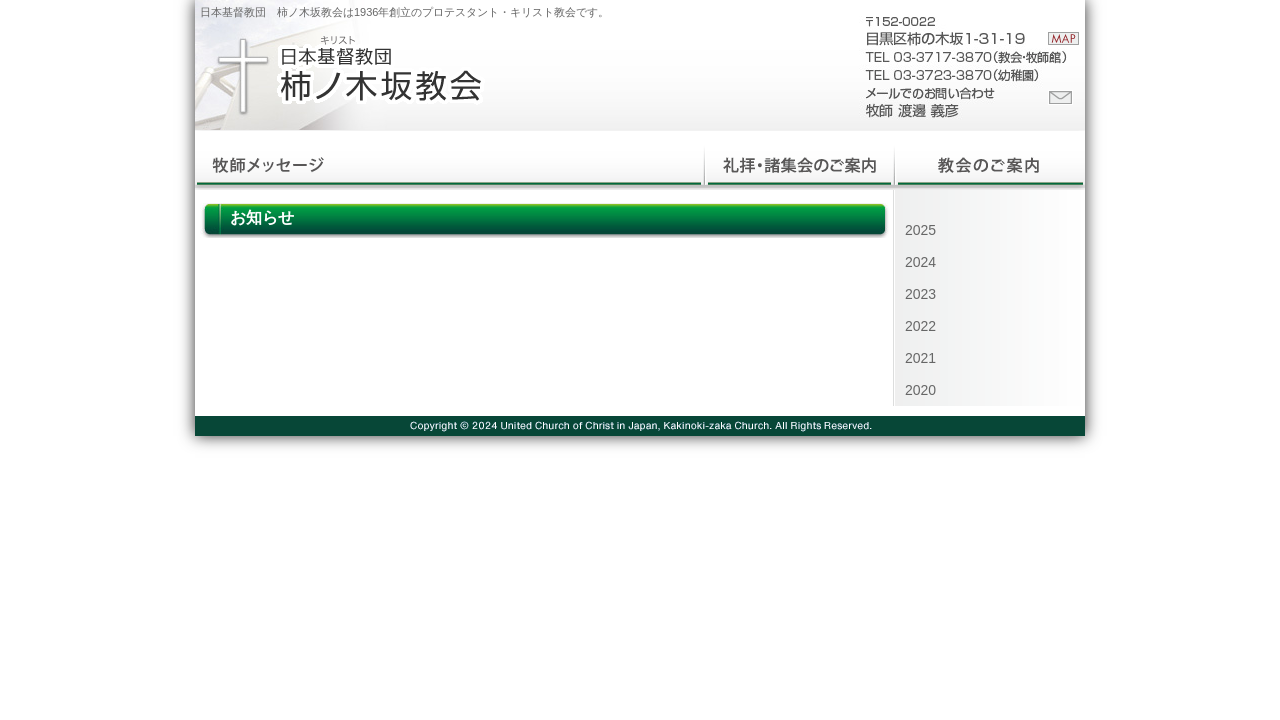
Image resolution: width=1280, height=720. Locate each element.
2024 (920, 262)
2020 (920, 390)
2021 (920, 358)
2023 (920, 294)
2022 (920, 326)
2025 (920, 230)
